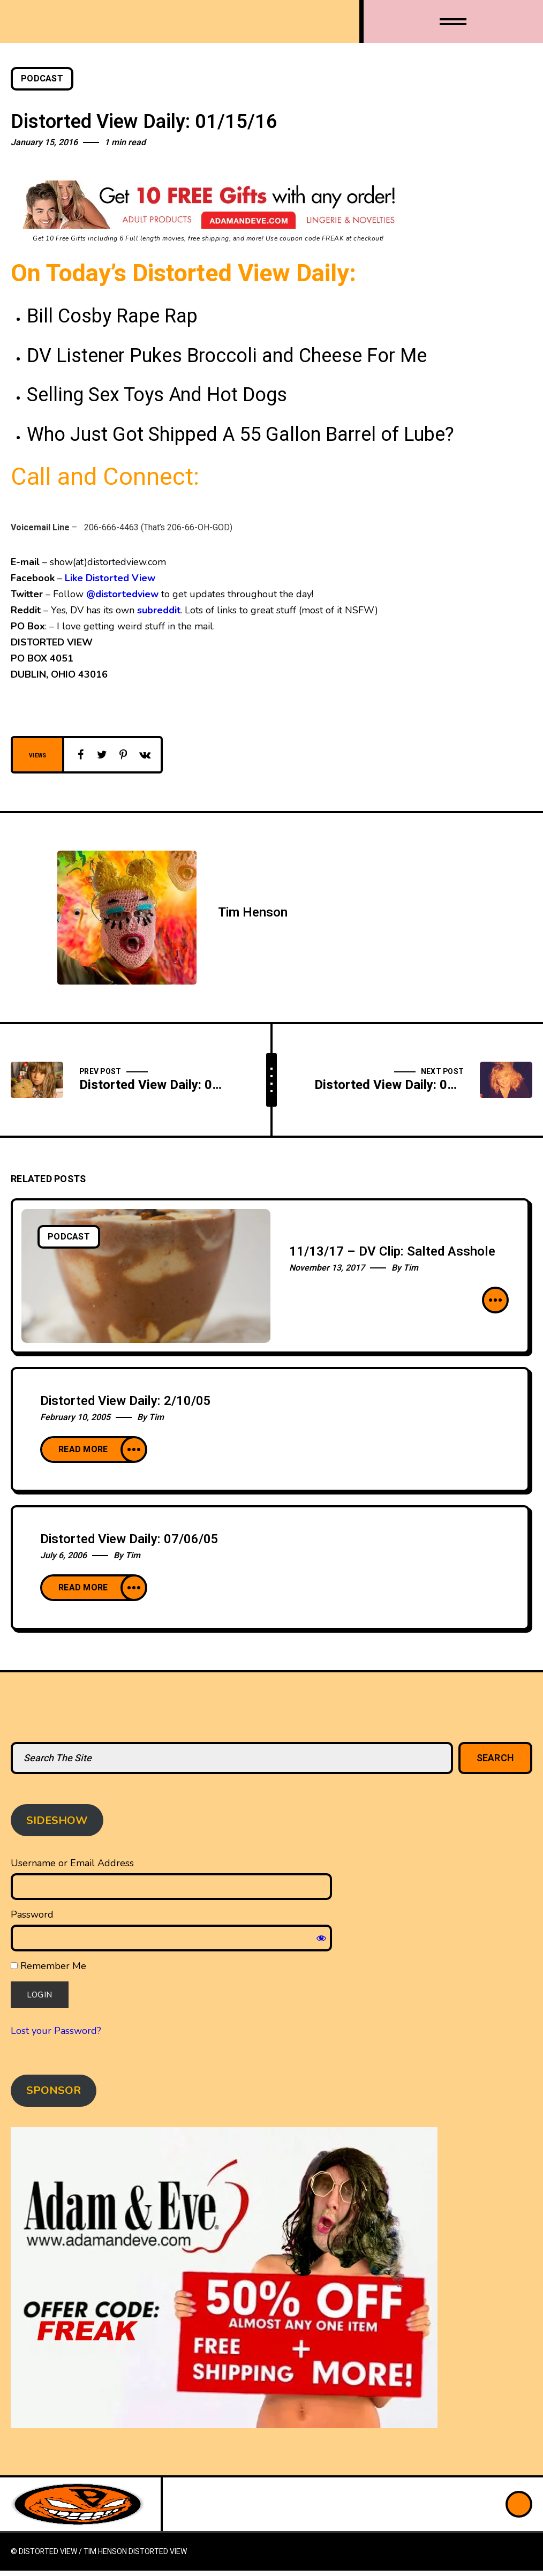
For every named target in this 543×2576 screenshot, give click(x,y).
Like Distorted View (110, 578)
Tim (410, 1267)
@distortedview (122, 594)
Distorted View (158, 2551)
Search (496, 1758)
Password (32, 1914)
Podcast (42, 78)
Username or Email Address (72, 1863)
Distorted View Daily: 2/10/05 (125, 1401)
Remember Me (48, 1965)
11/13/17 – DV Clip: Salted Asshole (392, 1251)
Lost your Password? (56, 2030)
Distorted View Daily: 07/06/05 (129, 1539)
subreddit (158, 610)
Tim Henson (253, 912)
